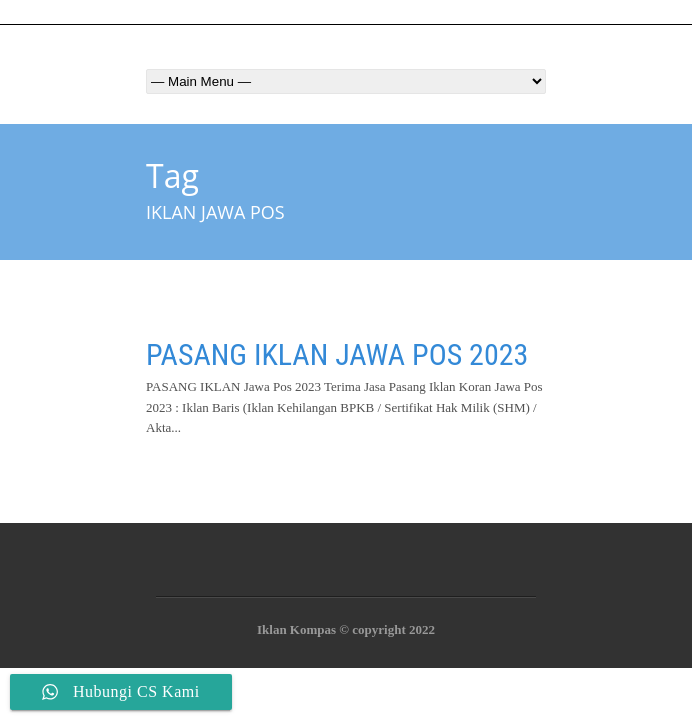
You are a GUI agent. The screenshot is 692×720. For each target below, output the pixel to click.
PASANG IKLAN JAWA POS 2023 (337, 354)
